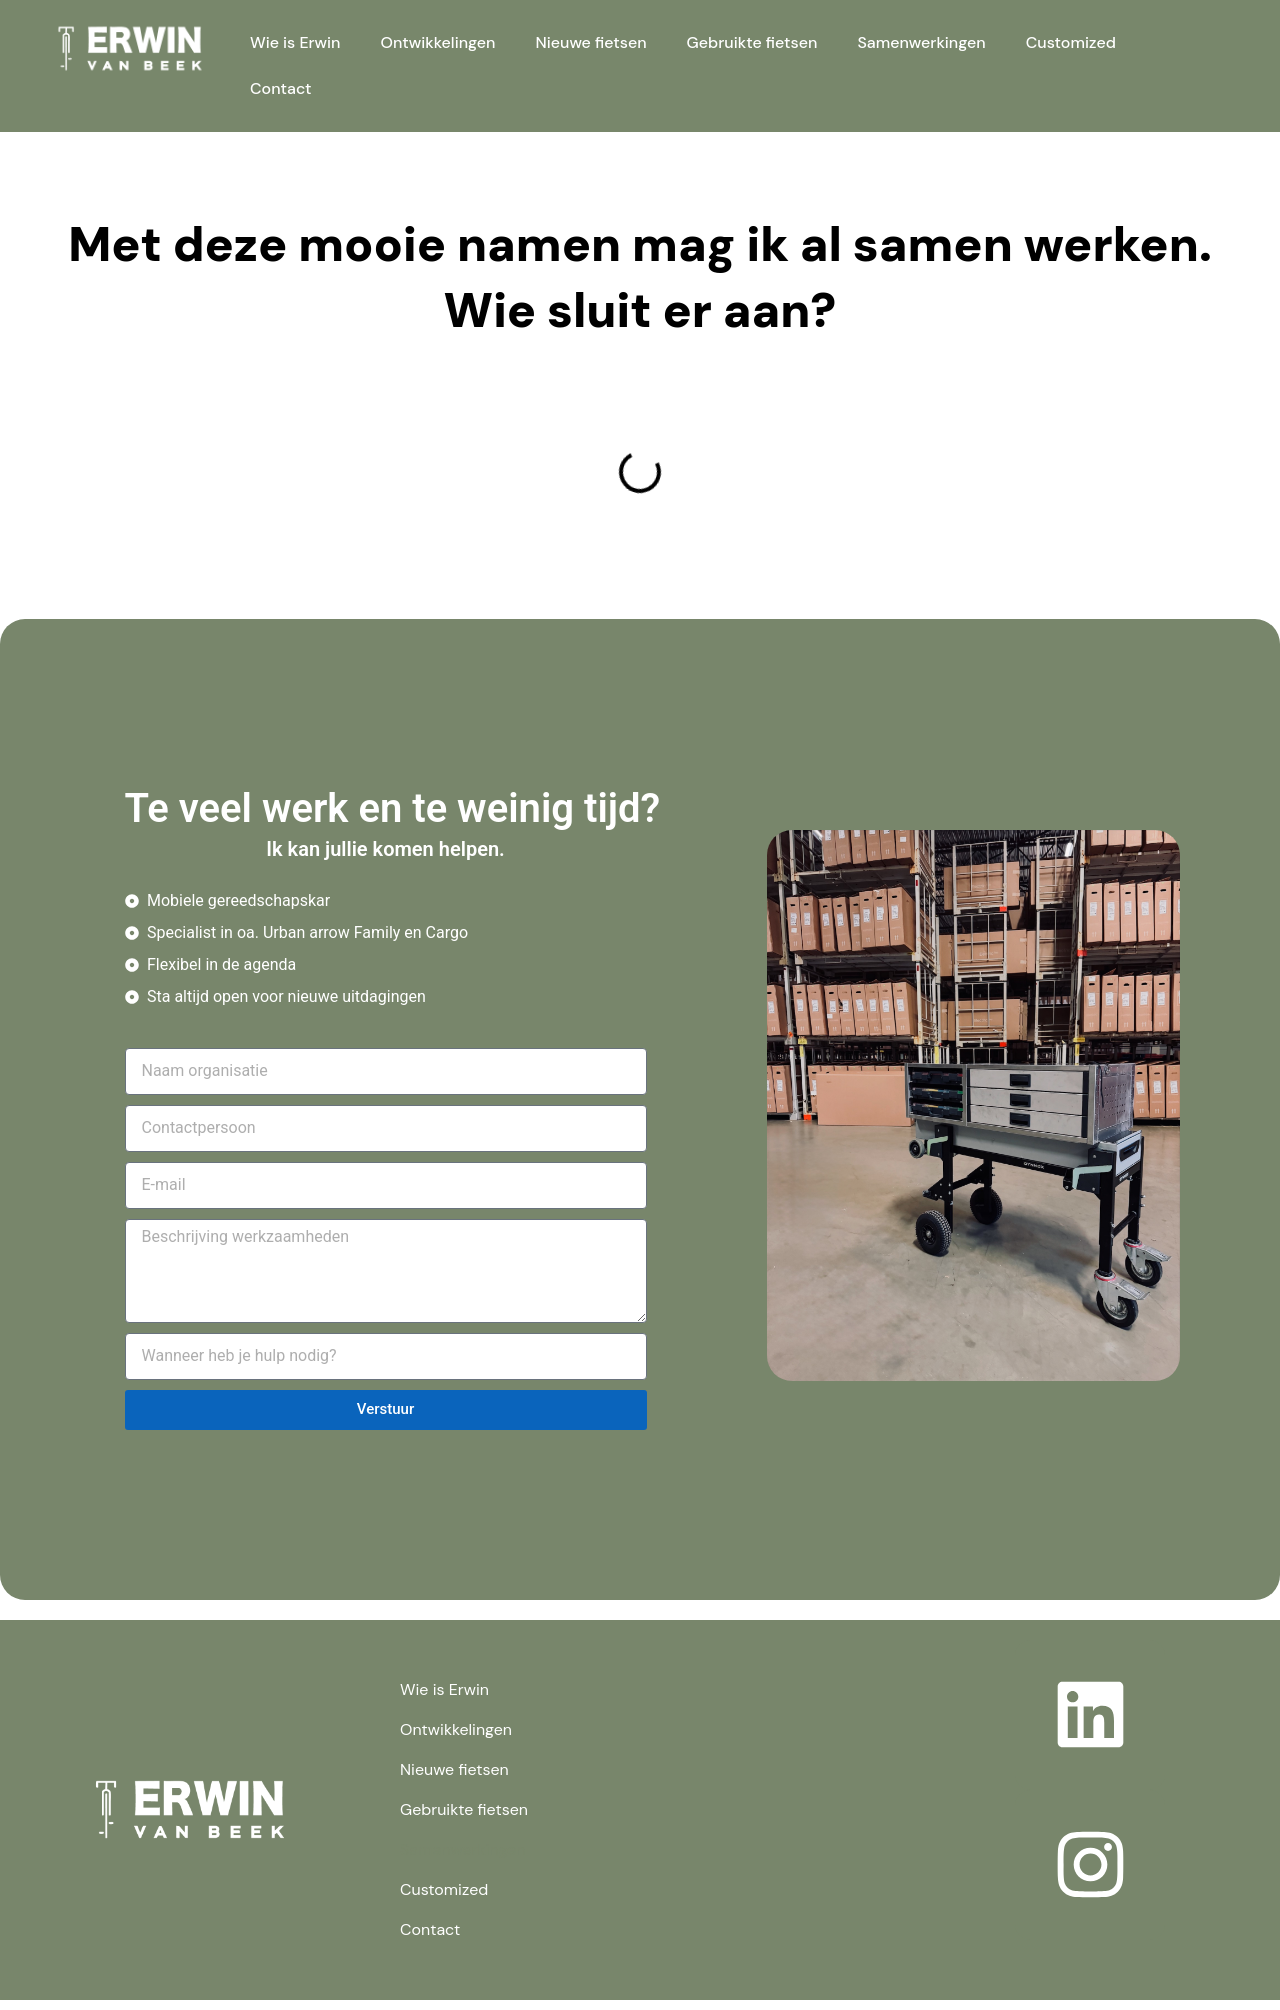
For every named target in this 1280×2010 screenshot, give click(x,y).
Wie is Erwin (295, 42)
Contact (281, 88)
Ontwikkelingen (438, 42)
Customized (1071, 42)
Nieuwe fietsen (590, 42)
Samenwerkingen (921, 42)
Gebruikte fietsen (752, 42)
